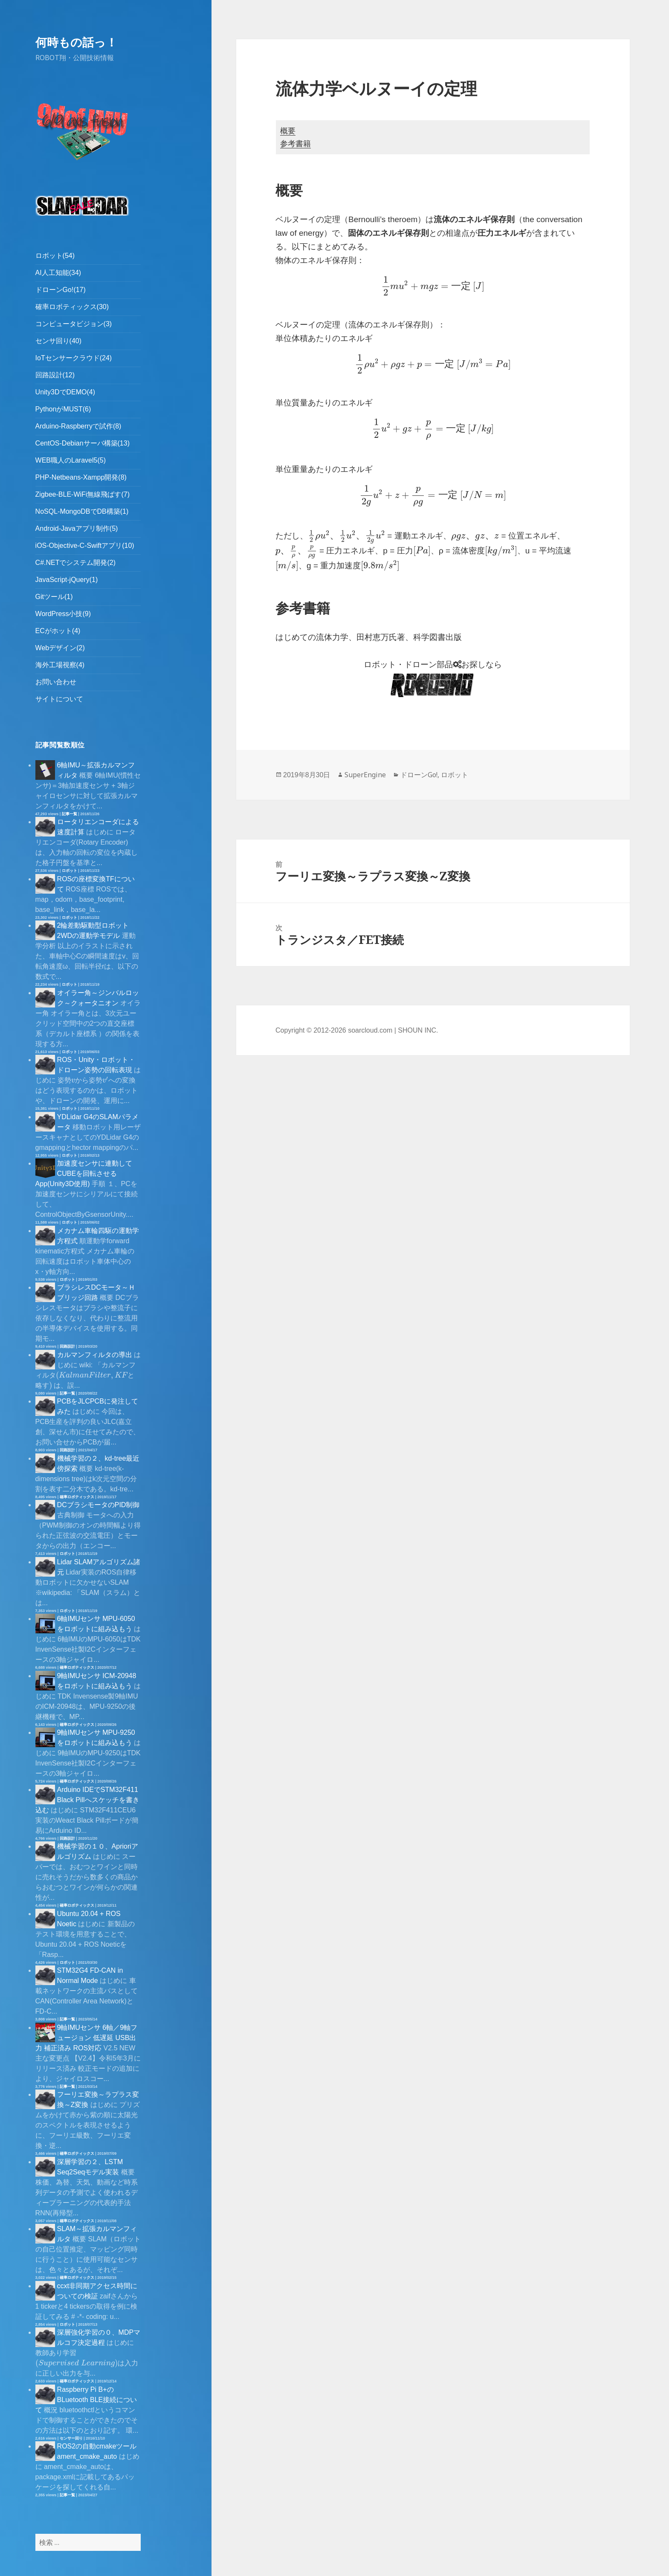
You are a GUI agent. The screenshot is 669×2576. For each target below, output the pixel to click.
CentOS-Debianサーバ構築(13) (82, 443)
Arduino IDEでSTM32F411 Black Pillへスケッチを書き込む (87, 1800)
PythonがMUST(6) (63, 409)
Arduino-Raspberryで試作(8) (78, 426)
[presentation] (73, 1080)
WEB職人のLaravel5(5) (70, 460)
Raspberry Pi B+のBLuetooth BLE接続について (86, 2400)
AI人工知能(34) (58, 272)
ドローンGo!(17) (60, 289)
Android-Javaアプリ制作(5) (76, 528)
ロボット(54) (55, 255)
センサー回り (71, 2438)
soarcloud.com (370, 1030)
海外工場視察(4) (60, 665)
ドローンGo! (418, 774)
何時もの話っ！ (76, 42)
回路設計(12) (55, 375)
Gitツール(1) (54, 596)
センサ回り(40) (58, 340)
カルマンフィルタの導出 (94, 1354)
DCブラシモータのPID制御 (98, 1504)
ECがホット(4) (58, 630)
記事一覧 (69, 814)
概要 (287, 131)
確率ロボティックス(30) (72, 306)
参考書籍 (295, 143)
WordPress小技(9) (63, 613)
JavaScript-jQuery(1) (66, 579)
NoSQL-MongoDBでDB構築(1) (82, 511)
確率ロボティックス (77, 1497)
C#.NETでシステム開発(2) (75, 562)
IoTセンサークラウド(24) (73, 358)
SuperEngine (365, 774)
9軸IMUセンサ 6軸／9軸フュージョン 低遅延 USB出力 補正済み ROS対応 (86, 2038)
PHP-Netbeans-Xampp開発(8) (81, 477)
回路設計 (67, 1346)
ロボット (69, 870)
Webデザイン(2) (60, 647)
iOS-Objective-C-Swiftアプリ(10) (84, 545)
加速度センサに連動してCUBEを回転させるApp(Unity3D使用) (83, 1173)
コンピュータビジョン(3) (73, 323)
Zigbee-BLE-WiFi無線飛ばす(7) (82, 494)
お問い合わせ (55, 682)
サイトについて (59, 699)
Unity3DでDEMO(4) (65, 392)
